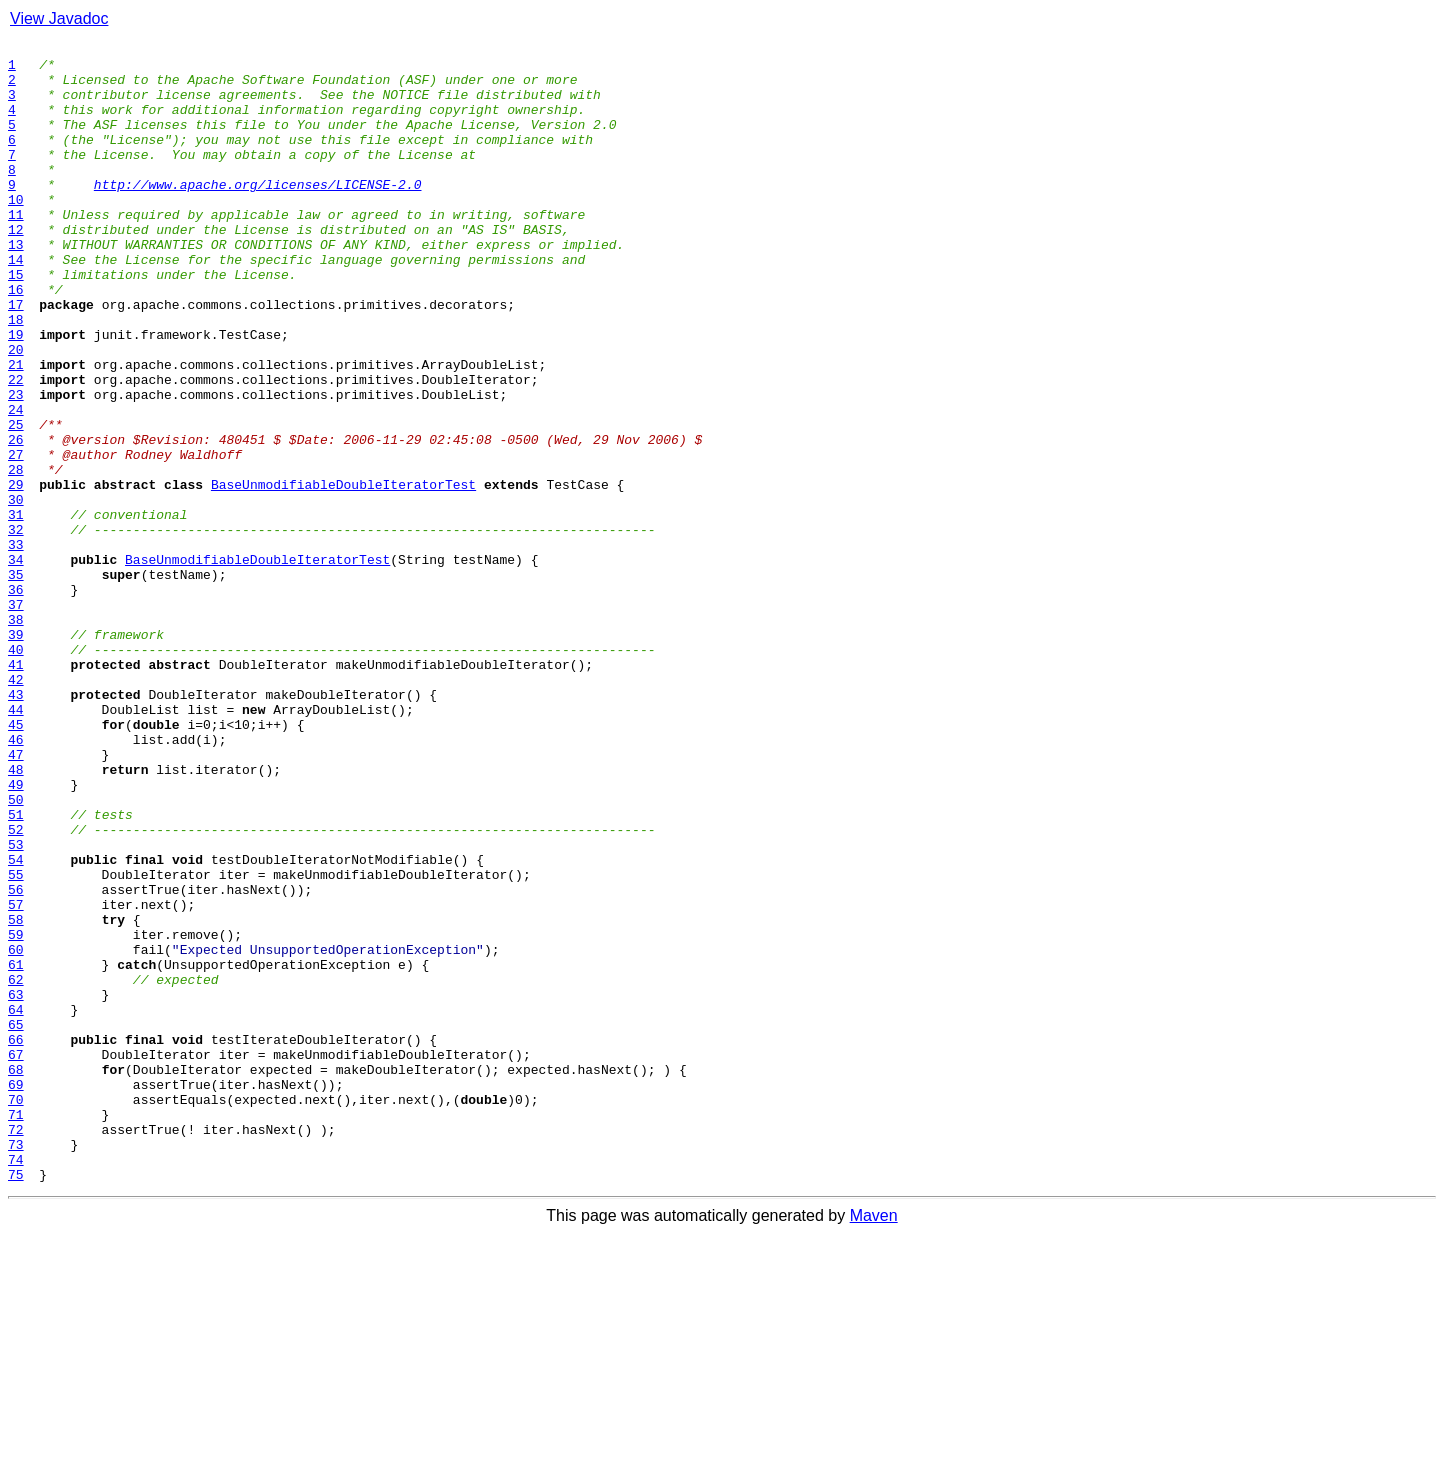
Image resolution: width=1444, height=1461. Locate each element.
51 (16, 970)
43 (16, 826)
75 (16, 1402)
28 (16, 556)
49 (16, 934)
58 (16, 1096)
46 (16, 880)
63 (16, 1186)
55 (16, 1042)
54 (16, 1024)
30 (16, 592)
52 (16, 988)
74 (16, 1384)
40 (16, 772)
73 (16, 1366)
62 (16, 1168)
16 (16, 340)
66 (16, 1240)
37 (16, 718)
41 (16, 790)
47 (16, 898)
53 (16, 1006)
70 (16, 1312)
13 (16, 286)
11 (16, 250)
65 (16, 1222)
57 (16, 1078)
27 (16, 538)
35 (16, 682)
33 (16, 646)
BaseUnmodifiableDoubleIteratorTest (343, 574)
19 (16, 394)
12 (16, 268)
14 (16, 304)
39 (16, 754)
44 (16, 844)
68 (16, 1276)
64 (16, 1204)
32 (16, 628)
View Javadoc (59, 18)
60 (16, 1132)
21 (16, 430)
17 (16, 358)
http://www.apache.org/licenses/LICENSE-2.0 (258, 214)
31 (16, 610)
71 (16, 1330)
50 (16, 952)
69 (16, 1294)
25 (16, 502)
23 (16, 466)
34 (16, 664)
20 (16, 412)
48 (16, 916)
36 (16, 700)
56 (16, 1060)
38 (16, 736)
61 (16, 1150)
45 (16, 862)
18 (16, 376)
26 (16, 520)
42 (16, 808)
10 (16, 232)
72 (16, 1348)
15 (16, 322)
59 (16, 1114)
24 (16, 484)
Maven (874, 1443)
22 (16, 448)
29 (16, 574)
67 (16, 1258)
